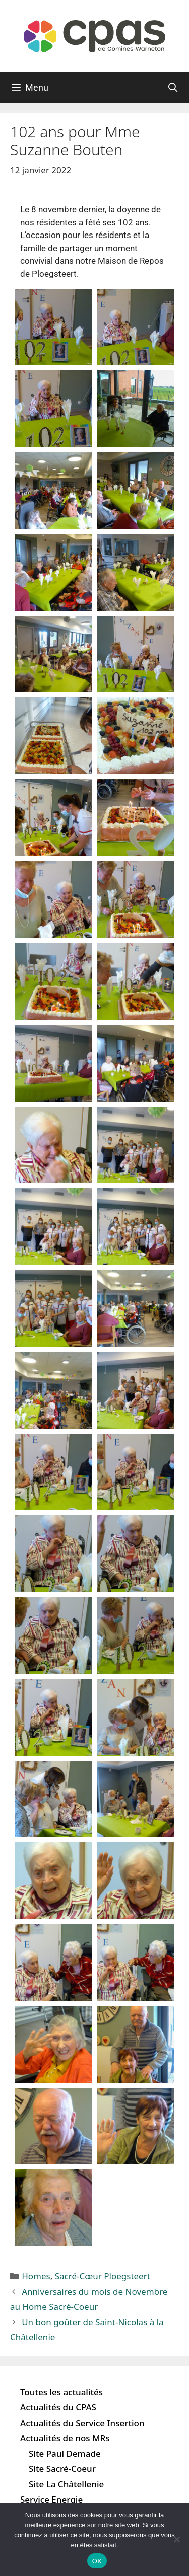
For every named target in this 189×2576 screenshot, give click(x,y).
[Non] (176, 2539)
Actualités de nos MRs (65, 2438)
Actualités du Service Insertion (82, 2423)
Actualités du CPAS (58, 2407)
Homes (36, 2276)
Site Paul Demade (65, 2453)
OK (97, 2561)
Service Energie (51, 2499)
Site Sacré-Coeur (62, 2468)
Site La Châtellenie (66, 2484)
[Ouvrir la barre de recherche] (173, 87)
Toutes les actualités (61, 2392)
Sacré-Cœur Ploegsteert (102, 2276)
